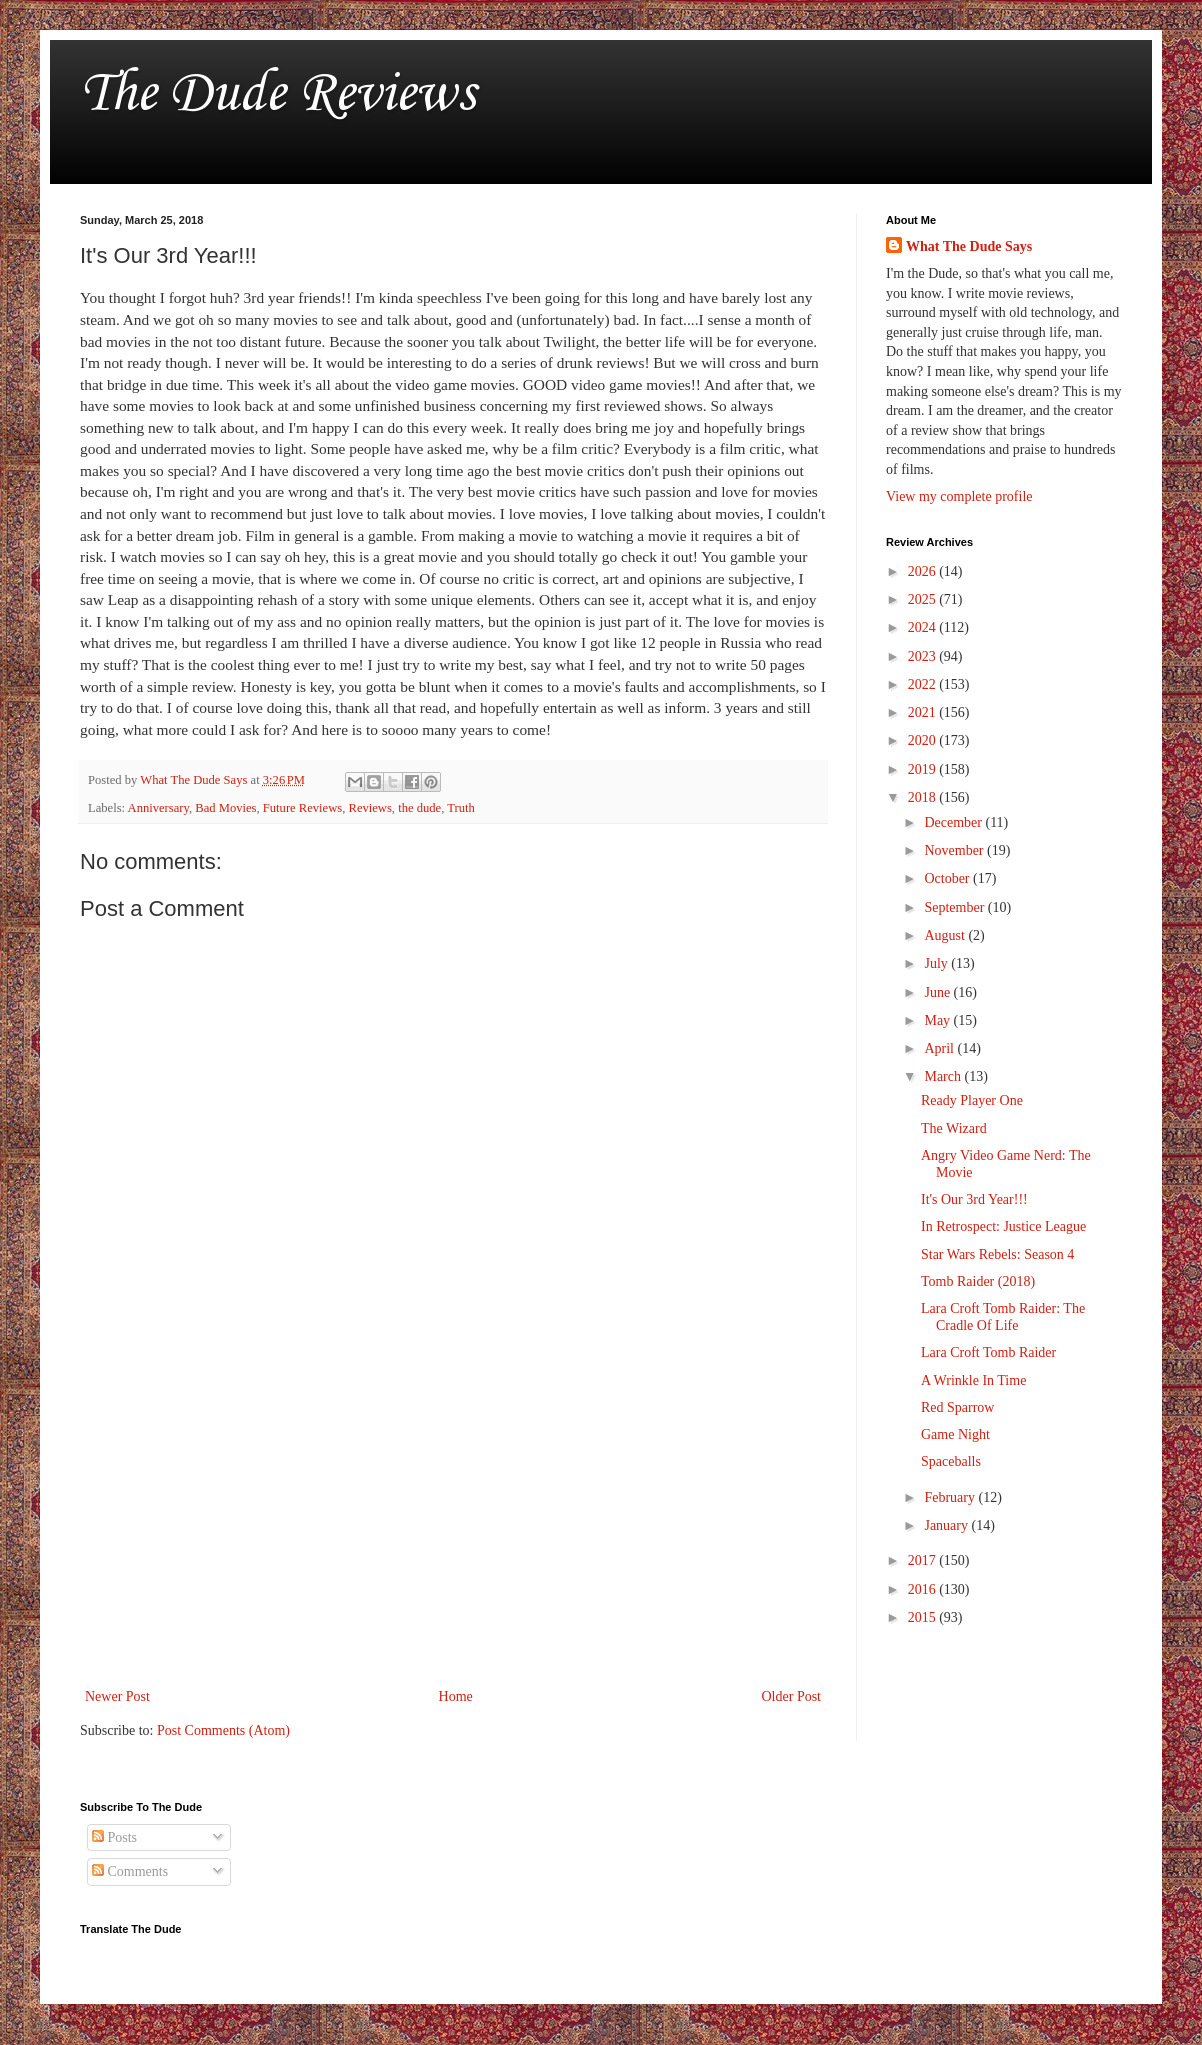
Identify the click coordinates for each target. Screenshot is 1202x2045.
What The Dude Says (969, 246)
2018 (924, 797)
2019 (924, 769)
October (948, 878)
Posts (114, 1837)
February (951, 1497)
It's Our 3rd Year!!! (974, 1199)
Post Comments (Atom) (223, 1730)
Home (456, 1696)
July (937, 963)
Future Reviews (302, 808)
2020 (924, 740)
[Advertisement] (453, 1519)
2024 (924, 627)
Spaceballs (951, 1461)
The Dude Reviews (277, 94)
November (955, 850)
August (946, 935)
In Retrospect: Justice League (1003, 1226)
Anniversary (158, 808)
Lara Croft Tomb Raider (988, 1352)
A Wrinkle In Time (973, 1380)
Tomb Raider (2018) (978, 1281)
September (955, 907)
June (938, 992)
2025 (924, 599)
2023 (924, 656)
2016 (924, 1589)
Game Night (955, 1434)
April (940, 1048)
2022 (924, 684)
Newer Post (117, 1696)
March (944, 1076)
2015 (924, 1617)
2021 (924, 712)
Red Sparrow (958, 1407)
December (954, 822)
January (947, 1525)
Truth (461, 808)
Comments (130, 1871)
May (938, 1020)
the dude (419, 808)
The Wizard (954, 1128)
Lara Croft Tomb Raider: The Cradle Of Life (1003, 1317)
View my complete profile (959, 496)
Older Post (792, 1696)
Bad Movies (225, 808)
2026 (924, 571)
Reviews (369, 808)
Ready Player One (972, 1100)
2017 (924, 1560)
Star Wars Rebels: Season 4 (997, 1254)
